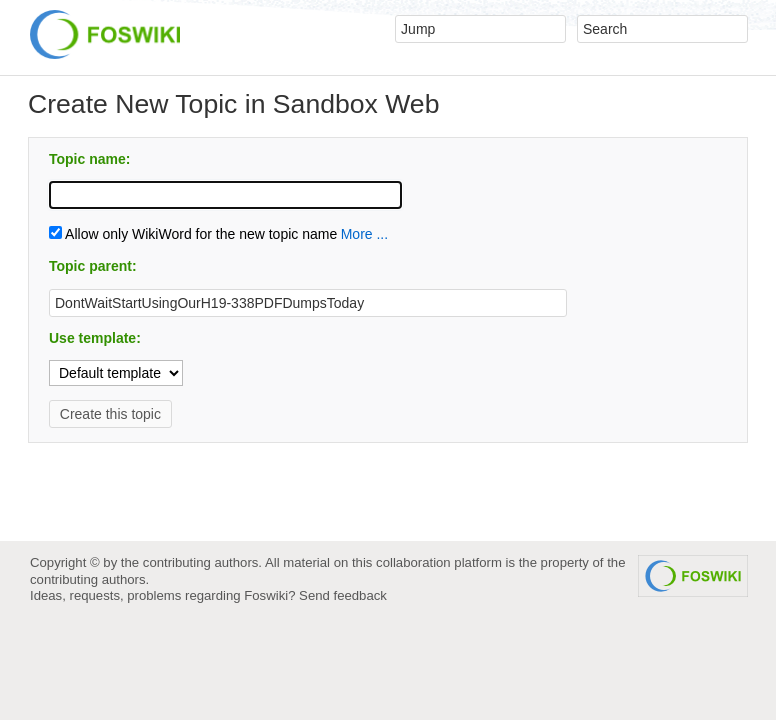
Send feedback (343, 595)
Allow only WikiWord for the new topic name (193, 234)
